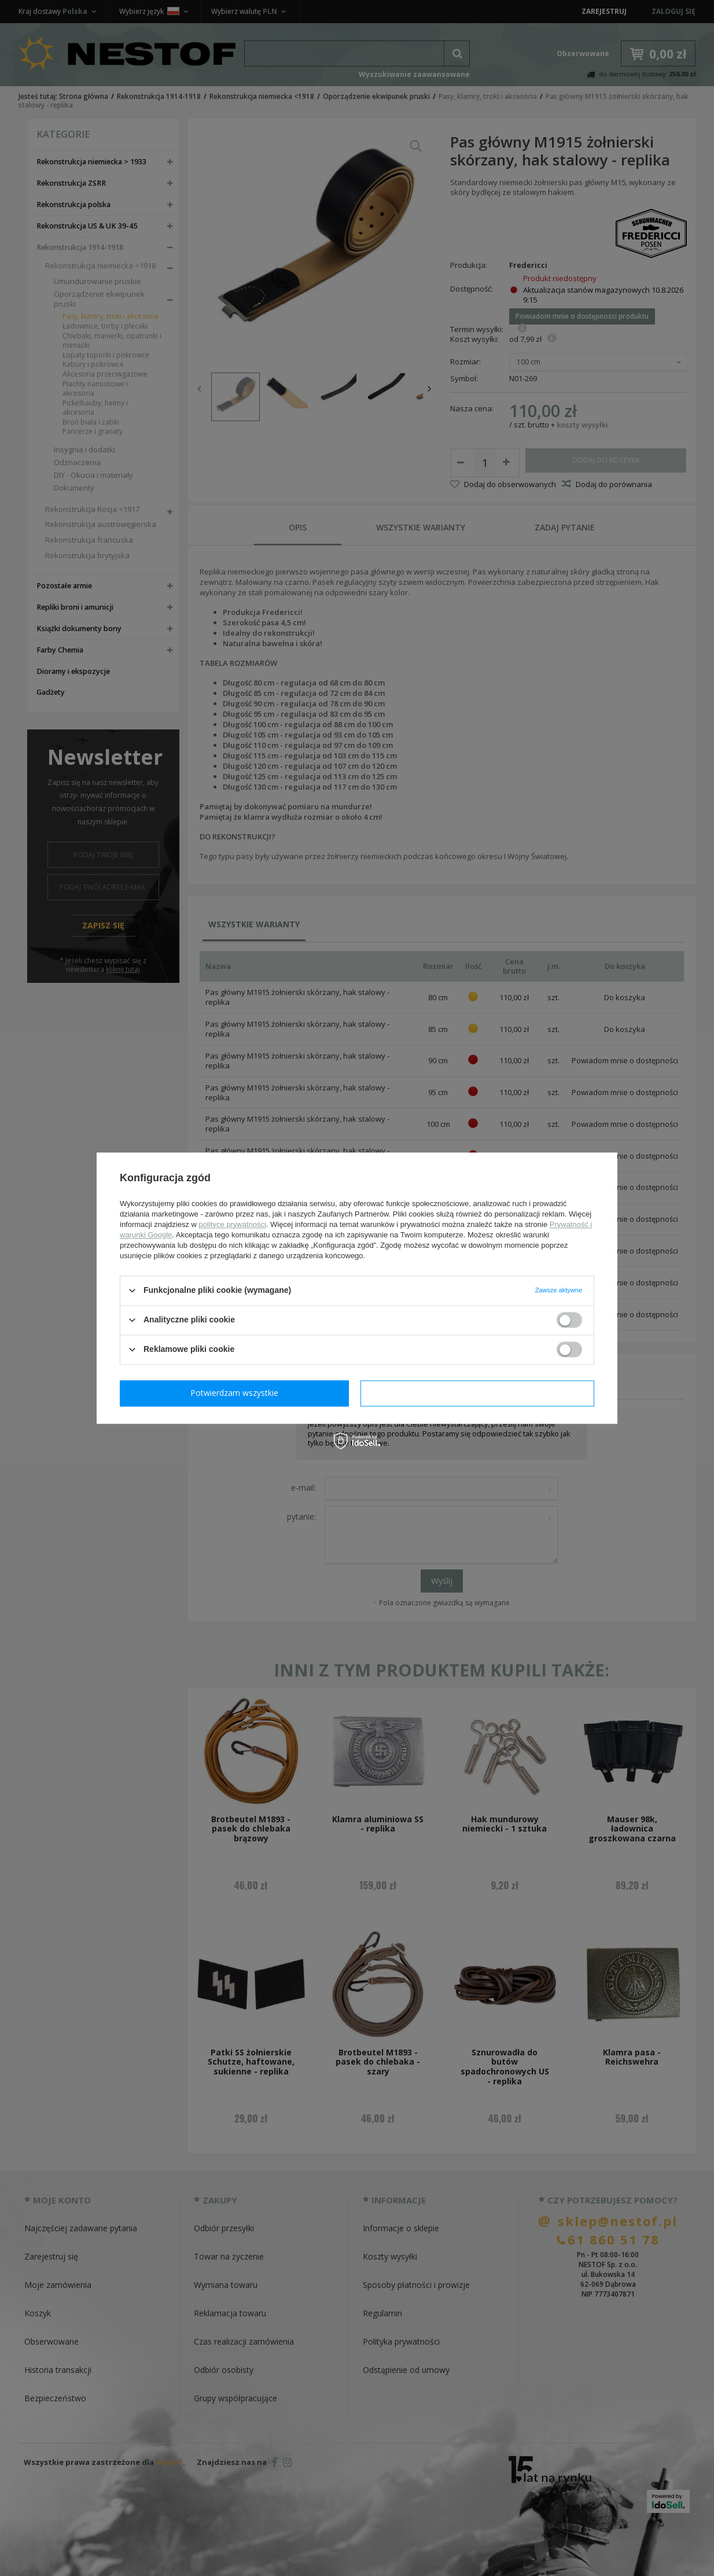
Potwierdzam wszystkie (480, 1392)
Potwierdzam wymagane (237, 1392)
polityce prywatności (232, 1224)
